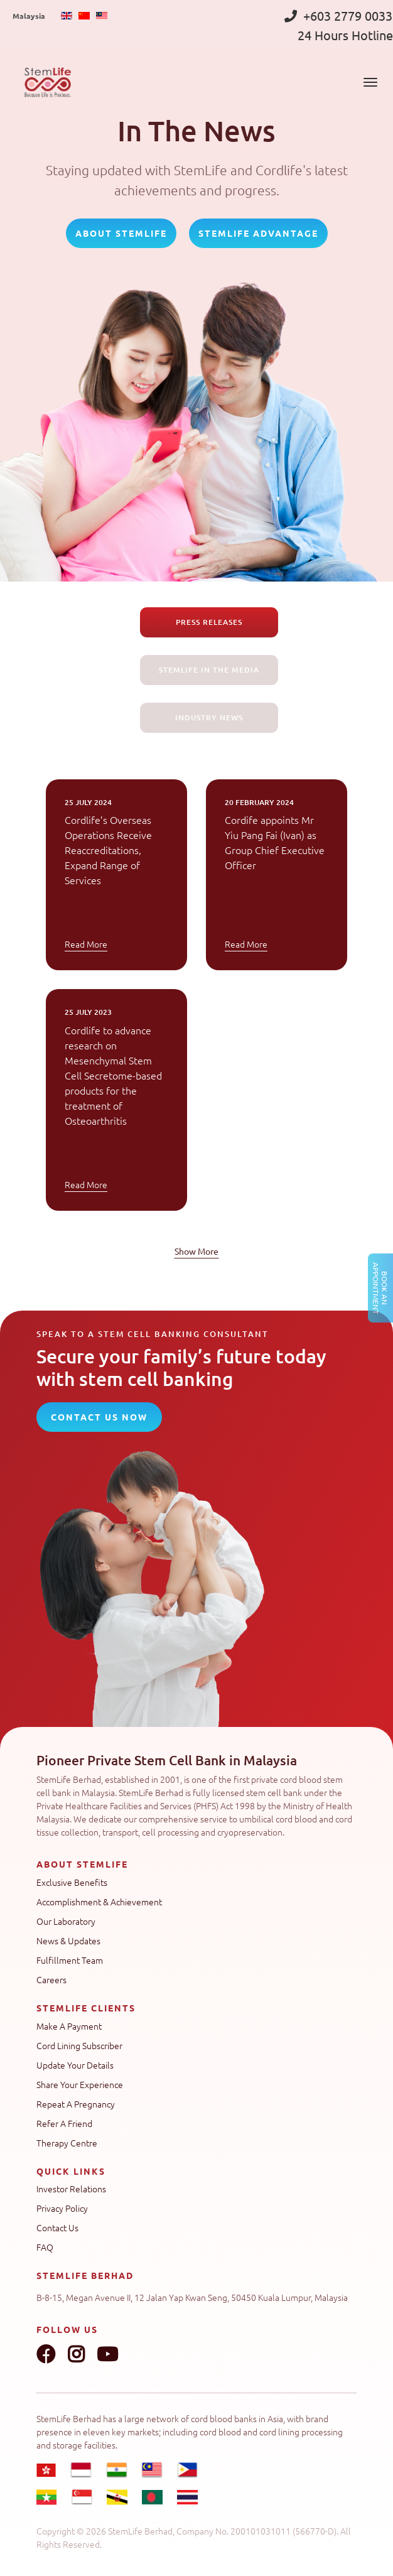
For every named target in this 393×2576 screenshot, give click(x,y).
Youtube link (107, 2354)
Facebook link (46, 2354)
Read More (86, 944)
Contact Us (57, 2227)
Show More (196, 1251)
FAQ (44, 2247)
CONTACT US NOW (99, 1416)
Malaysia (29, 16)
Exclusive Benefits (71, 1882)
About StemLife (121, 233)
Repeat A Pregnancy (75, 2103)
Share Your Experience (79, 2084)
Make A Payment (69, 2026)
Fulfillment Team (69, 1960)
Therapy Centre (66, 2142)
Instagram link (76, 2354)
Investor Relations (71, 2188)
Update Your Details (75, 2065)
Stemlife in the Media (209, 669)
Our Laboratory (65, 1921)
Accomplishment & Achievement (99, 1901)
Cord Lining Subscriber (79, 2045)
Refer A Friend (64, 2123)
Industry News (209, 717)
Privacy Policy (62, 2208)
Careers (51, 1979)
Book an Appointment (380, 1288)
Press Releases (209, 622)
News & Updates (68, 1940)
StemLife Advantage (258, 233)
